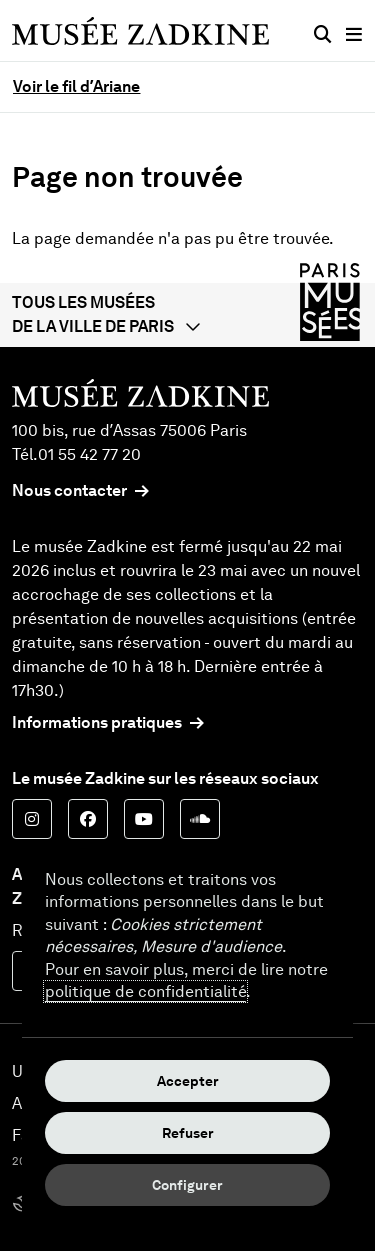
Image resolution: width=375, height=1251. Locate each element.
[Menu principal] (354, 35)
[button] (187, 315)
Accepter (188, 1081)
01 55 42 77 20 (89, 454)
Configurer (187, 1185)
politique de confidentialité (145, 991)
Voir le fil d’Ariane (76, 86)
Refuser (188, 1133)
